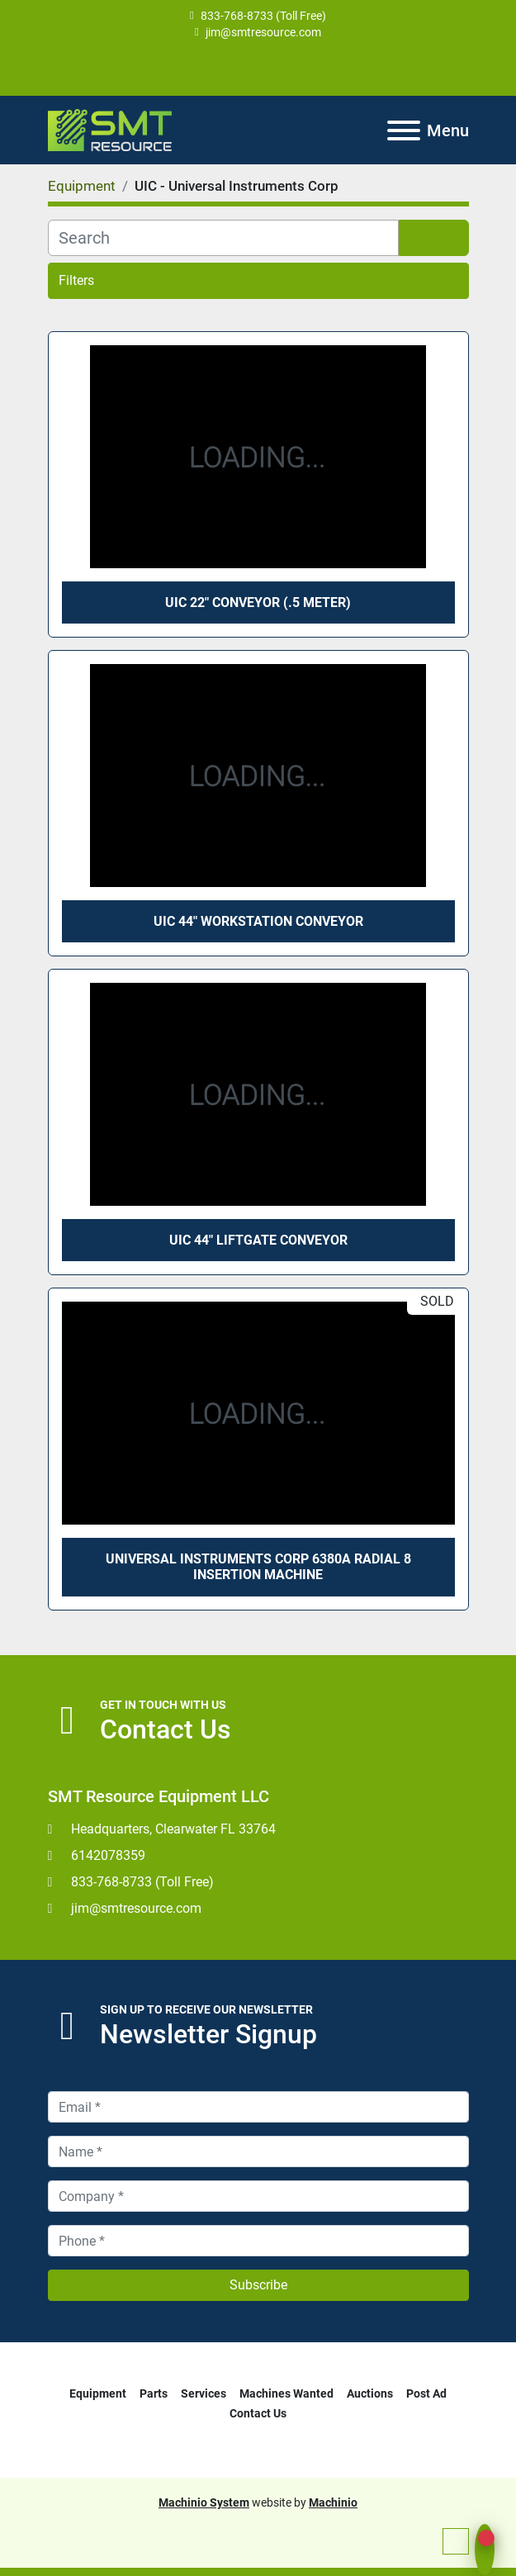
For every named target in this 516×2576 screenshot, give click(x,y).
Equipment (97, 2393)
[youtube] (257, 68)
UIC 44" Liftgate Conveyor (258, 1240)
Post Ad (426, 2393)
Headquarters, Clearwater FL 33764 (173, 1829)
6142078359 (108, 1855)
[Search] (223, 238)
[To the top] (456, 2541)
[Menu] (403, 130)
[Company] (258, 2196)
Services (203, 2393)
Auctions (370, 2393)
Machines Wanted (286, 2393)
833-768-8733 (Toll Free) (263, 15)
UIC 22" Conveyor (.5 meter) (258, 602)
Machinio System (204, 2502)
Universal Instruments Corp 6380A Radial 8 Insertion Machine (258, 1566)
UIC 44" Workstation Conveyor (258, 921)
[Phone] (258, 2240)
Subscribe (258, 2285)
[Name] (258, 2151)
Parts (154, 2393)
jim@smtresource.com (263, 32)
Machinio (333, 2502)
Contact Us (258, 2413)
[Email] (258, 2107)
